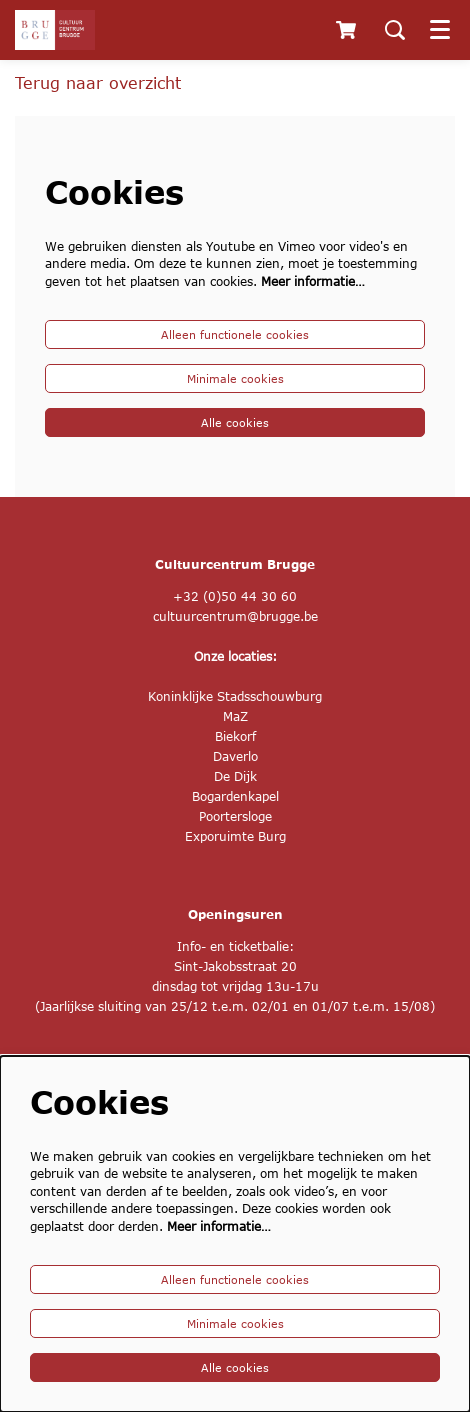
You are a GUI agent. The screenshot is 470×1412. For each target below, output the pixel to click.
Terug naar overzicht (98, 82)
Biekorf (235, 736)
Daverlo (235, 756)
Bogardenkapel (235, 796)
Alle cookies (235, 422)
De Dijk (235, 776)
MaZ (235, 716)
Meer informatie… (313, 281)
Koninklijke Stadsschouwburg (235, 696)
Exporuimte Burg (235, 836)
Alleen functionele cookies (235, 334)
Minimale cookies (235, 378)
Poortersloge (235, 816)
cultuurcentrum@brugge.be (235, 616)
